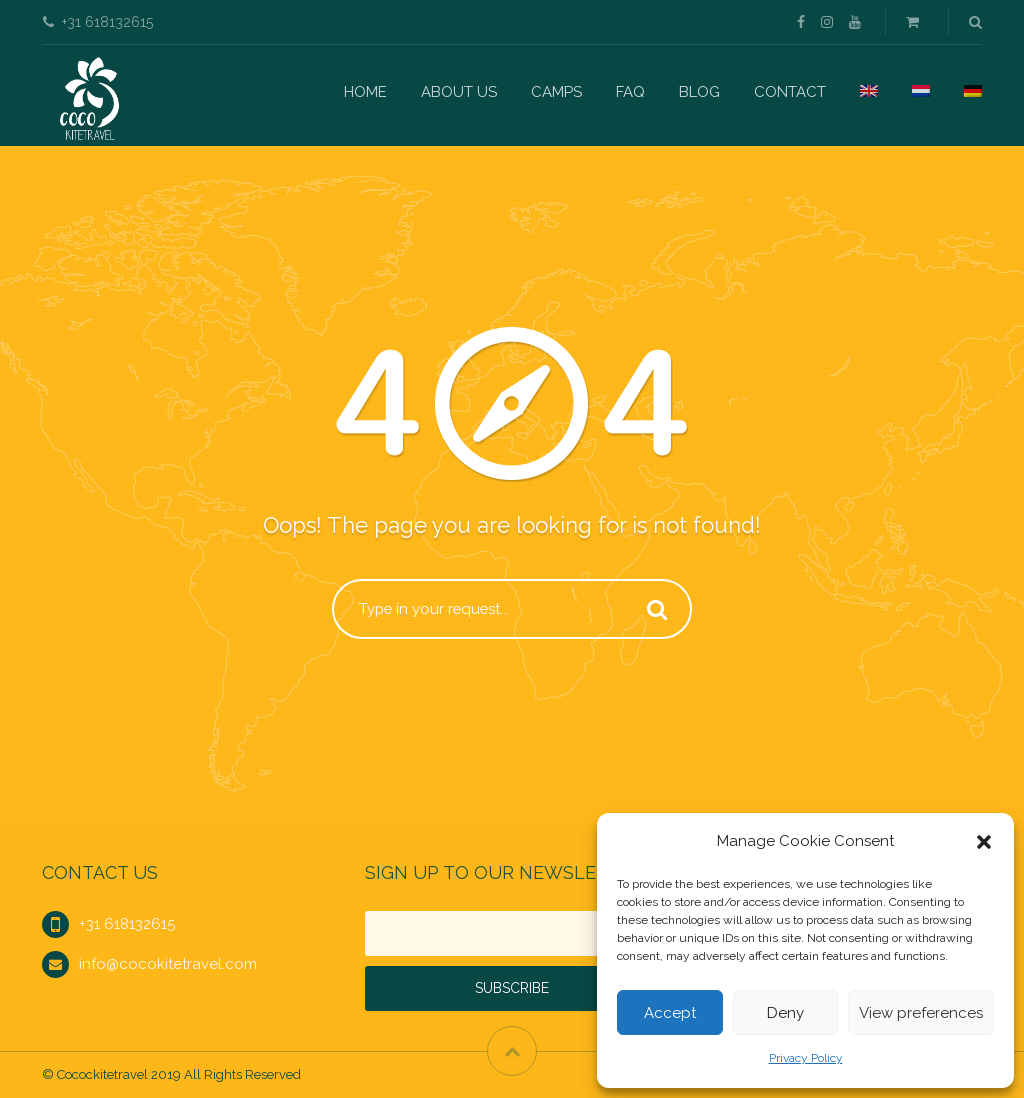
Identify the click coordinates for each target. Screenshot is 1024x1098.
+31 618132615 (127, 924)
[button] (984, 842)
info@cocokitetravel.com (168, 964)
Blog (699, 92)
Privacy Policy (806, 1058)
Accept (670, 1013)
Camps (556, 92)
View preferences (921, 1013)
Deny (785, 1013)
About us (459, 92)
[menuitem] (869, 91)
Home (365, 92)
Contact (790, 92)
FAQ (630, 92)
